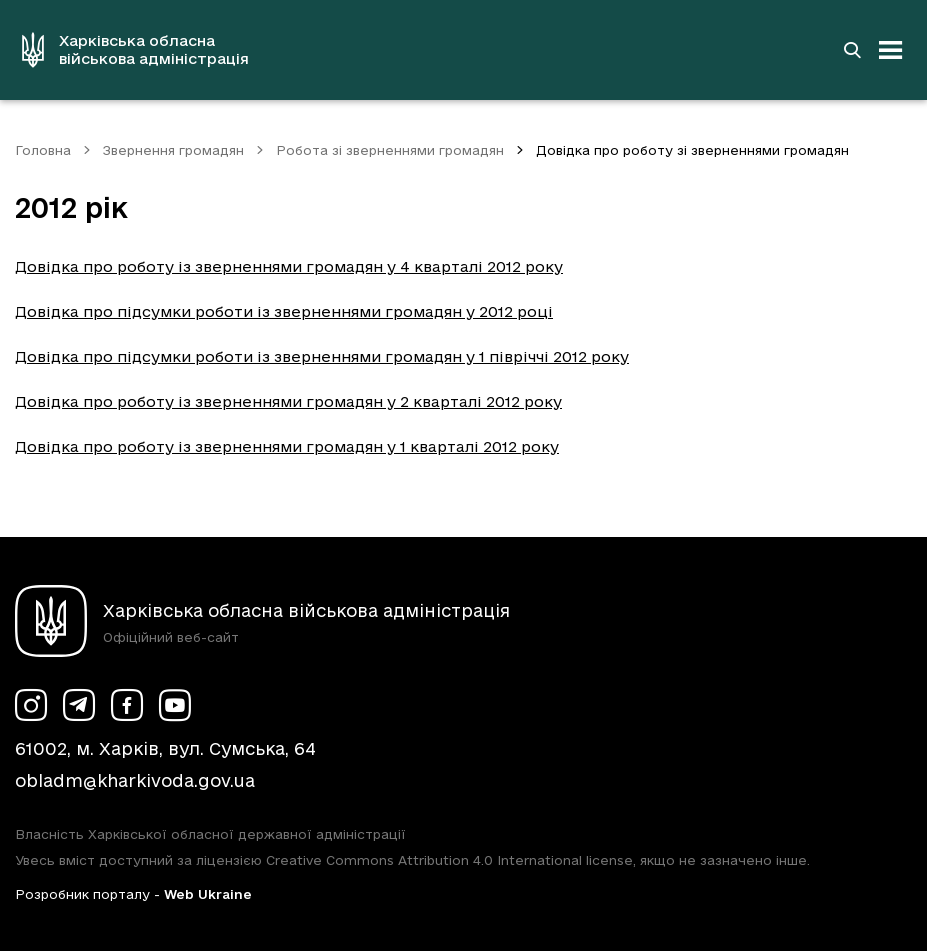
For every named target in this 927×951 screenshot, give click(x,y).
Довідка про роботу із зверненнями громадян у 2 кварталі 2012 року (288, 401)
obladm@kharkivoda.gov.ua (135, 780)
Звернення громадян (173, 150)
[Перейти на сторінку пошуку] (852, 50)
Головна (43, 150)
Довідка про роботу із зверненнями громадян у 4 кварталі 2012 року (289, 266)
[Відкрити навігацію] (891, 50)
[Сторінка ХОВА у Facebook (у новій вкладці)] (127, 705)
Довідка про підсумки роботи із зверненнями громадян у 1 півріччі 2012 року (322, 356)
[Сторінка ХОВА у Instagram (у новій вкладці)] (31, 705)
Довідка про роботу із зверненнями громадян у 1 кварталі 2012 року (287, 446)
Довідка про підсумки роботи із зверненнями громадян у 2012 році (284, 311)
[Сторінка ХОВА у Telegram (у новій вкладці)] (79, 705)
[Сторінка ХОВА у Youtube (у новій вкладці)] (175, 705)
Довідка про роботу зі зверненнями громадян (692, 150)
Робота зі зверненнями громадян (390, 150)
